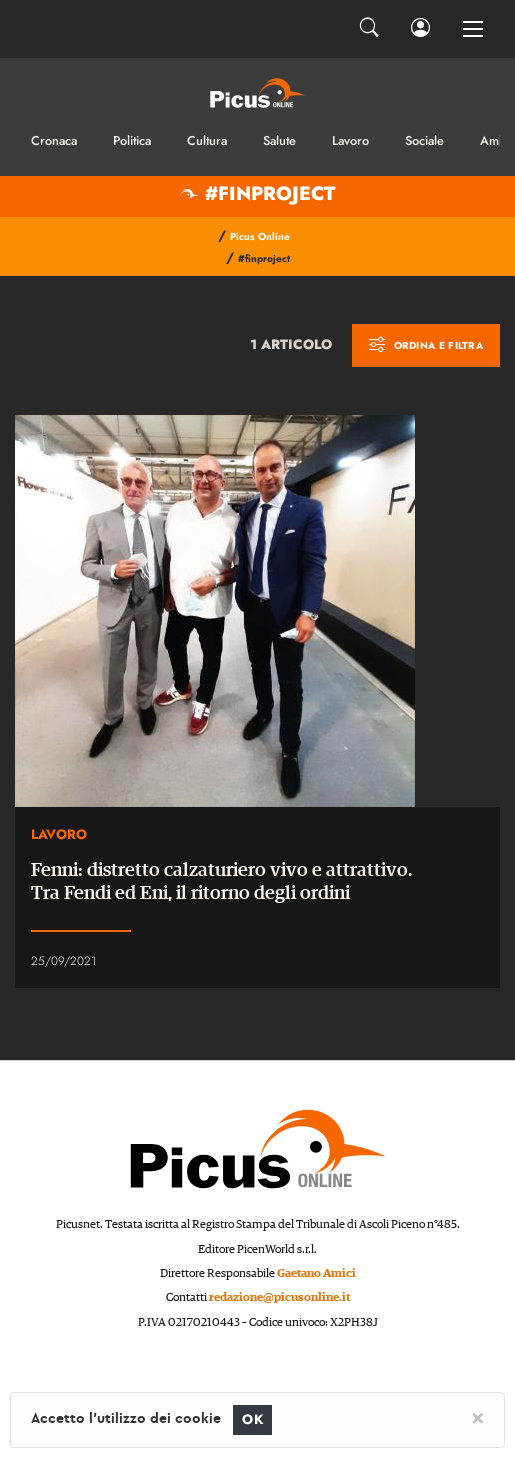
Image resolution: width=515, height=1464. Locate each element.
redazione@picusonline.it (279, 1297)
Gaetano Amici (316, 1273)
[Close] (477, 1417)
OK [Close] (252, 1419)
